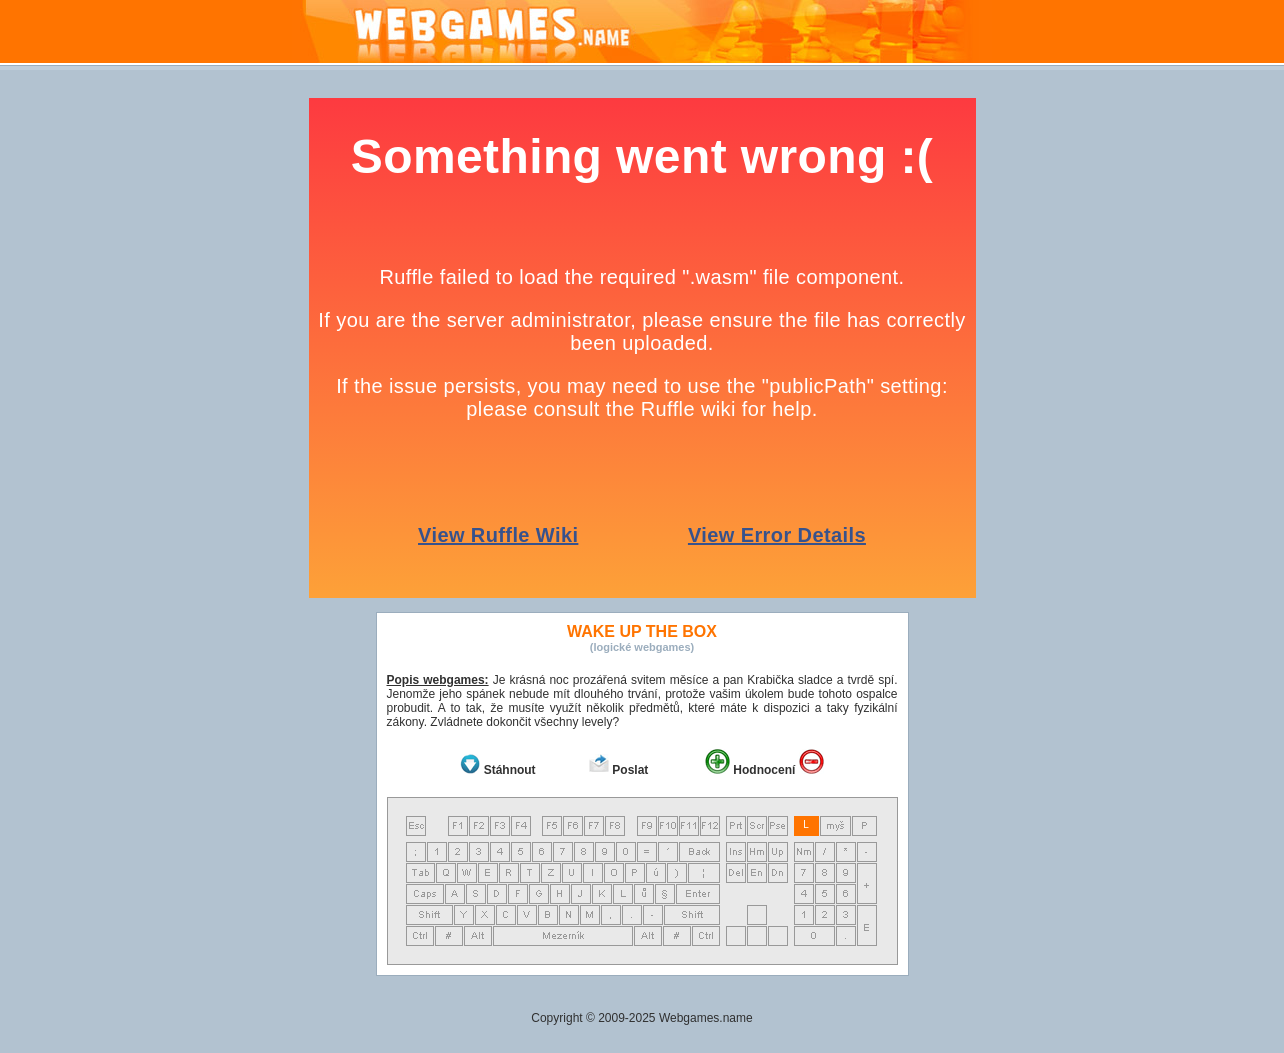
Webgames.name (706, 1018)
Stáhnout (510, 770)
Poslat (630, 770)
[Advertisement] (1206, 398)
